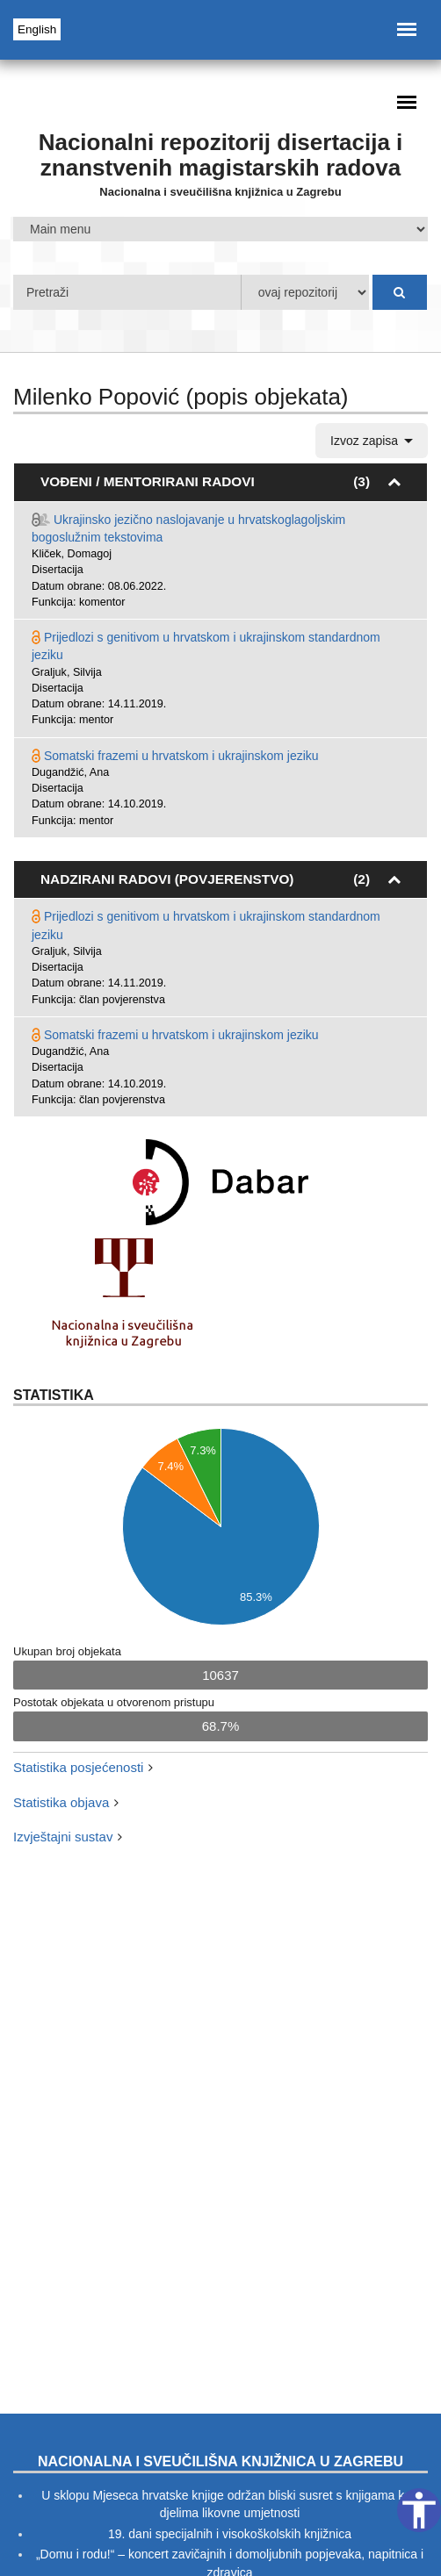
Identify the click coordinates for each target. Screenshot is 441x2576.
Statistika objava (61, 1802)
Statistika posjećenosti (78, 1767)
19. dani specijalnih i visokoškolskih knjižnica (229, 2534)
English (37, 29)
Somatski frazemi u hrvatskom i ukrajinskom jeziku (181, 756)
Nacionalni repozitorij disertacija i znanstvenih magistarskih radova (221, 155)
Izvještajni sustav (62, 1836)
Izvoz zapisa (371, 441)
